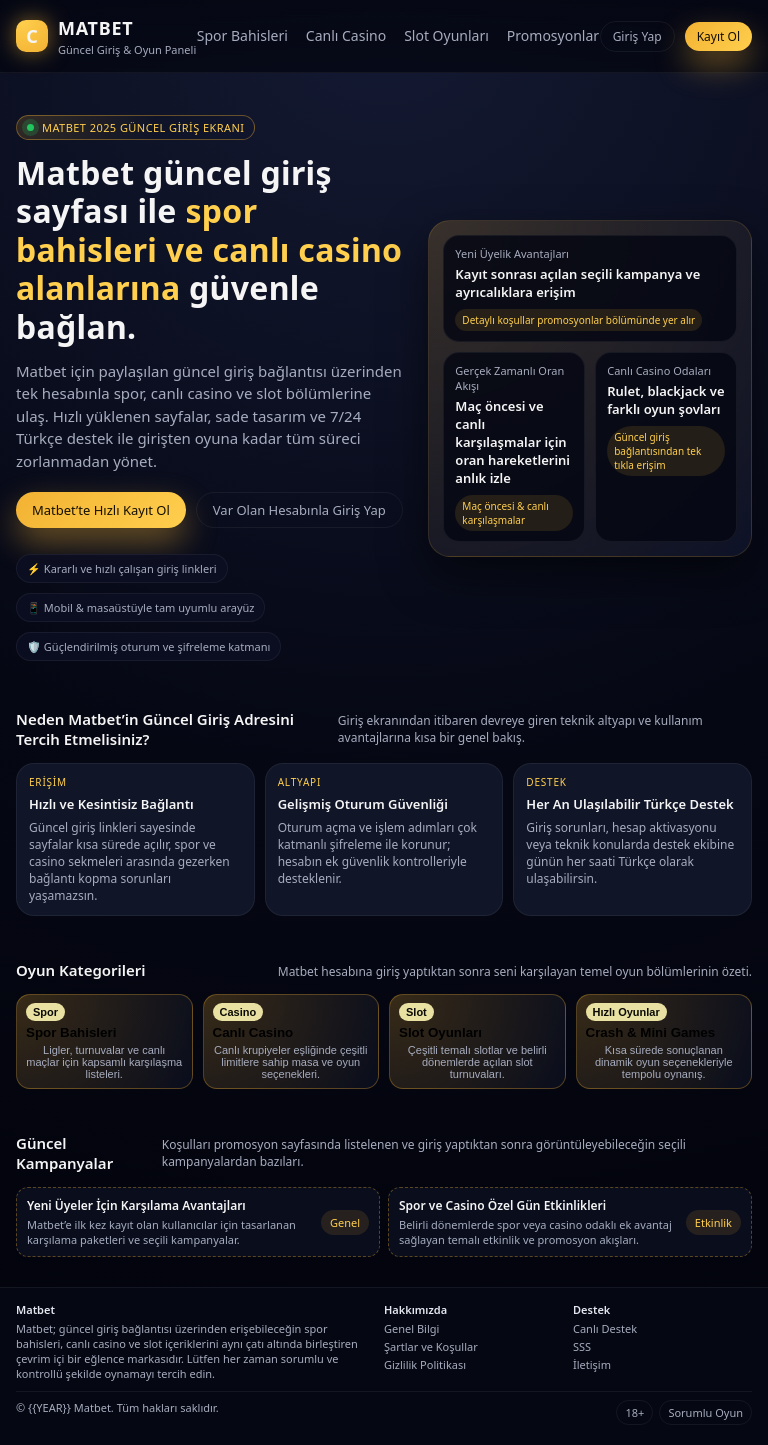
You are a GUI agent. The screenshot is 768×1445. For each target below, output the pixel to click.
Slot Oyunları (446, 35)
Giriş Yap (637, 36)
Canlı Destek (605, 1328)
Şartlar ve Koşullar (431, 1346)
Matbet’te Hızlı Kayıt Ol (101, 510)
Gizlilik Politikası (425, 1364)
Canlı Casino (346, 35)
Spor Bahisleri (242, 35)
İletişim (592, 1364)
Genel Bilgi (411, 1328)
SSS (582, 1346)
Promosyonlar (553, 35)
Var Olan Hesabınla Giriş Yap (299, 510)
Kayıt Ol (718, 36)
